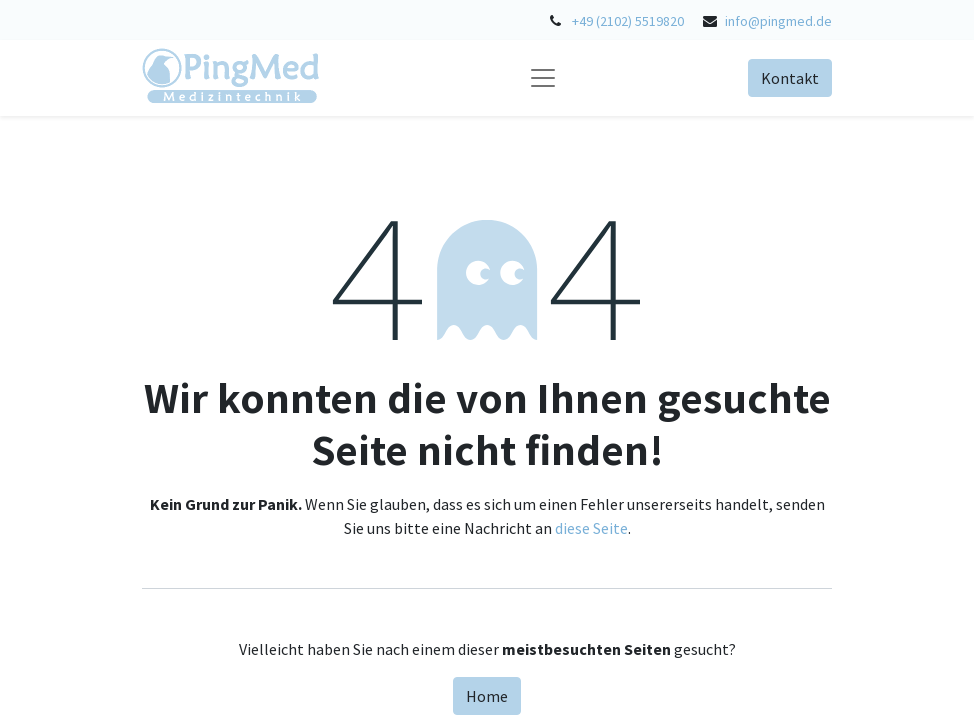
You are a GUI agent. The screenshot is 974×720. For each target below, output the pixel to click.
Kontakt (790, 78)
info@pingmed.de (778, 21)
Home (487, 696)
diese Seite (591, 528)
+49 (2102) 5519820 (628, 21)
